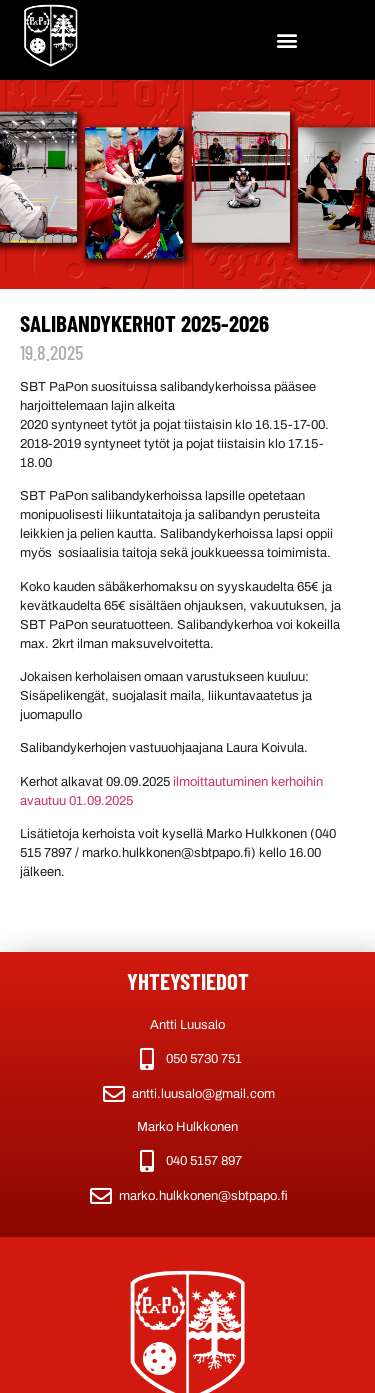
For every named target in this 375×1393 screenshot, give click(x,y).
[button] (286, 40)
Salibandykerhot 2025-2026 (144, 323)
